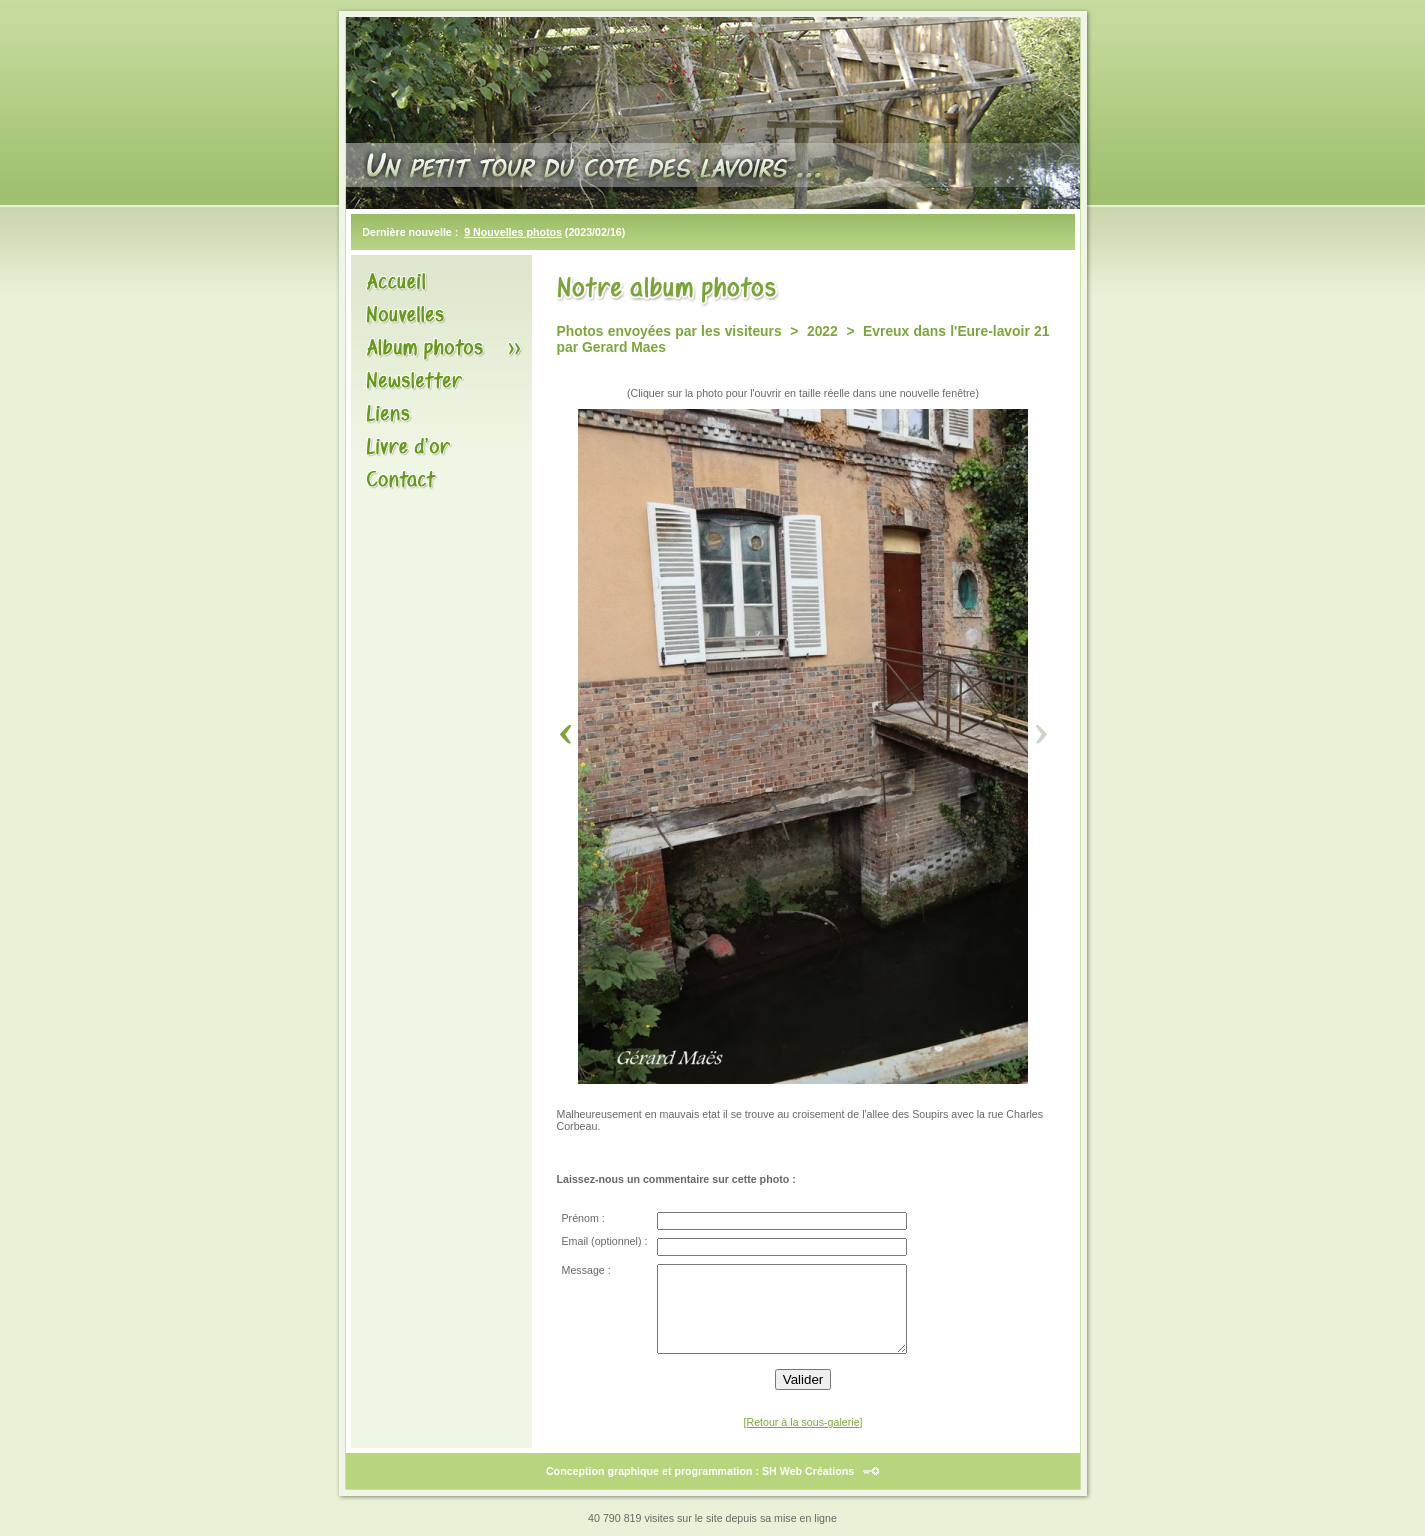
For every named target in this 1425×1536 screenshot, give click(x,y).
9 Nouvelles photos (513, 232)
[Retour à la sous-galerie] (802, 1422)
